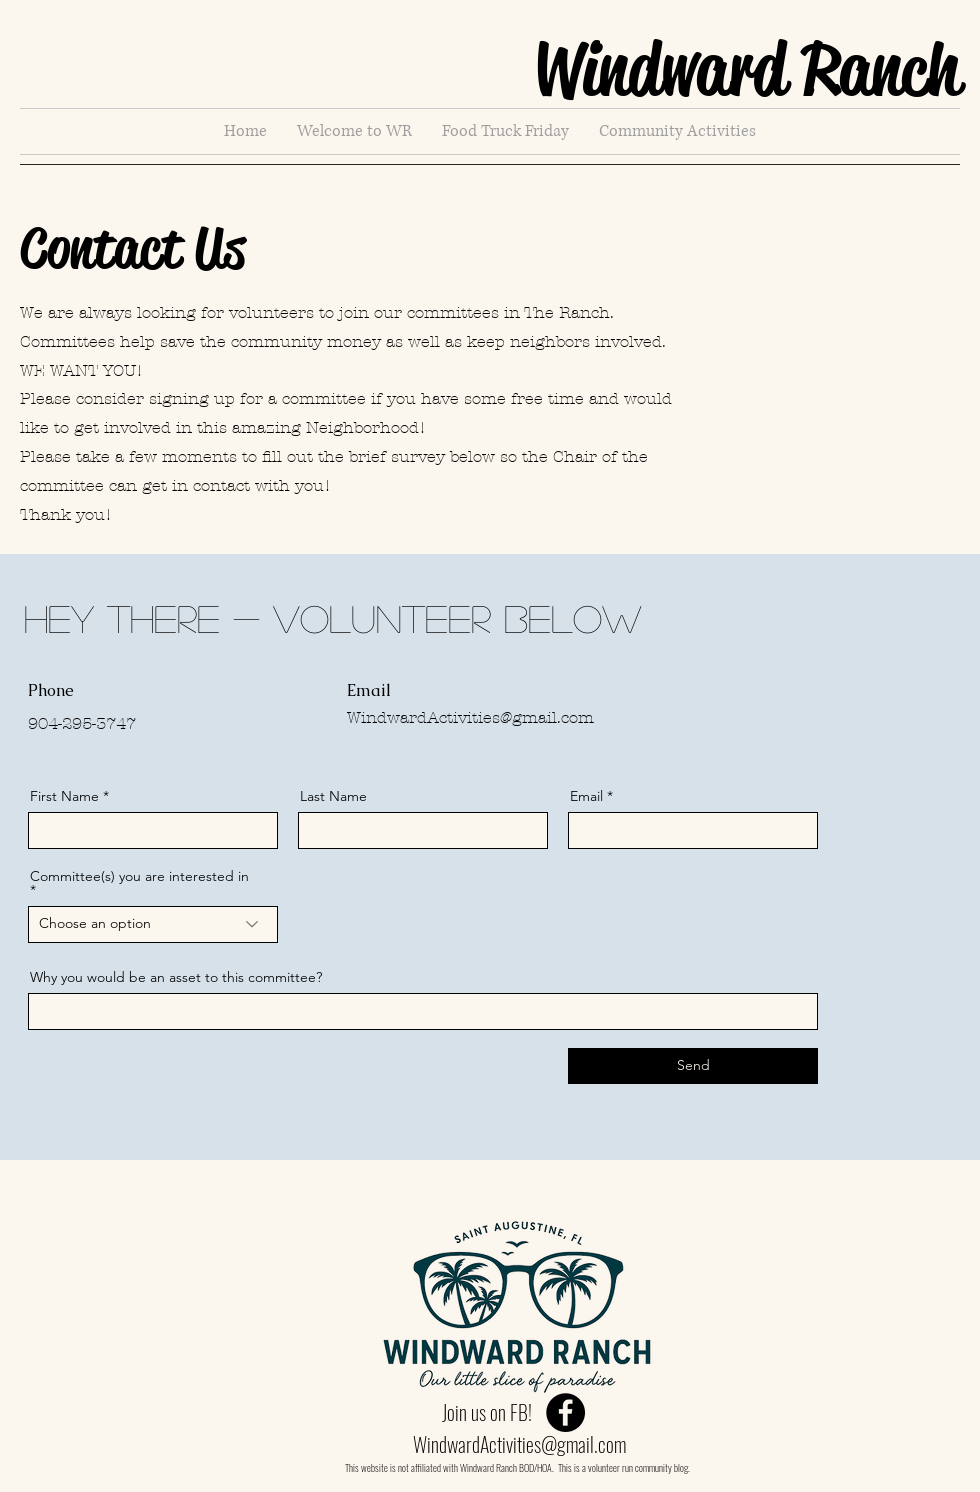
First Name (64, 796)
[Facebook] (565, 1412)
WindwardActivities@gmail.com (470, 717)
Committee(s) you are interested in (139, 877)
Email (586, 796)
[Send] (693, 1066)
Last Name (333, 796)
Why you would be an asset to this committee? (176, 977)
